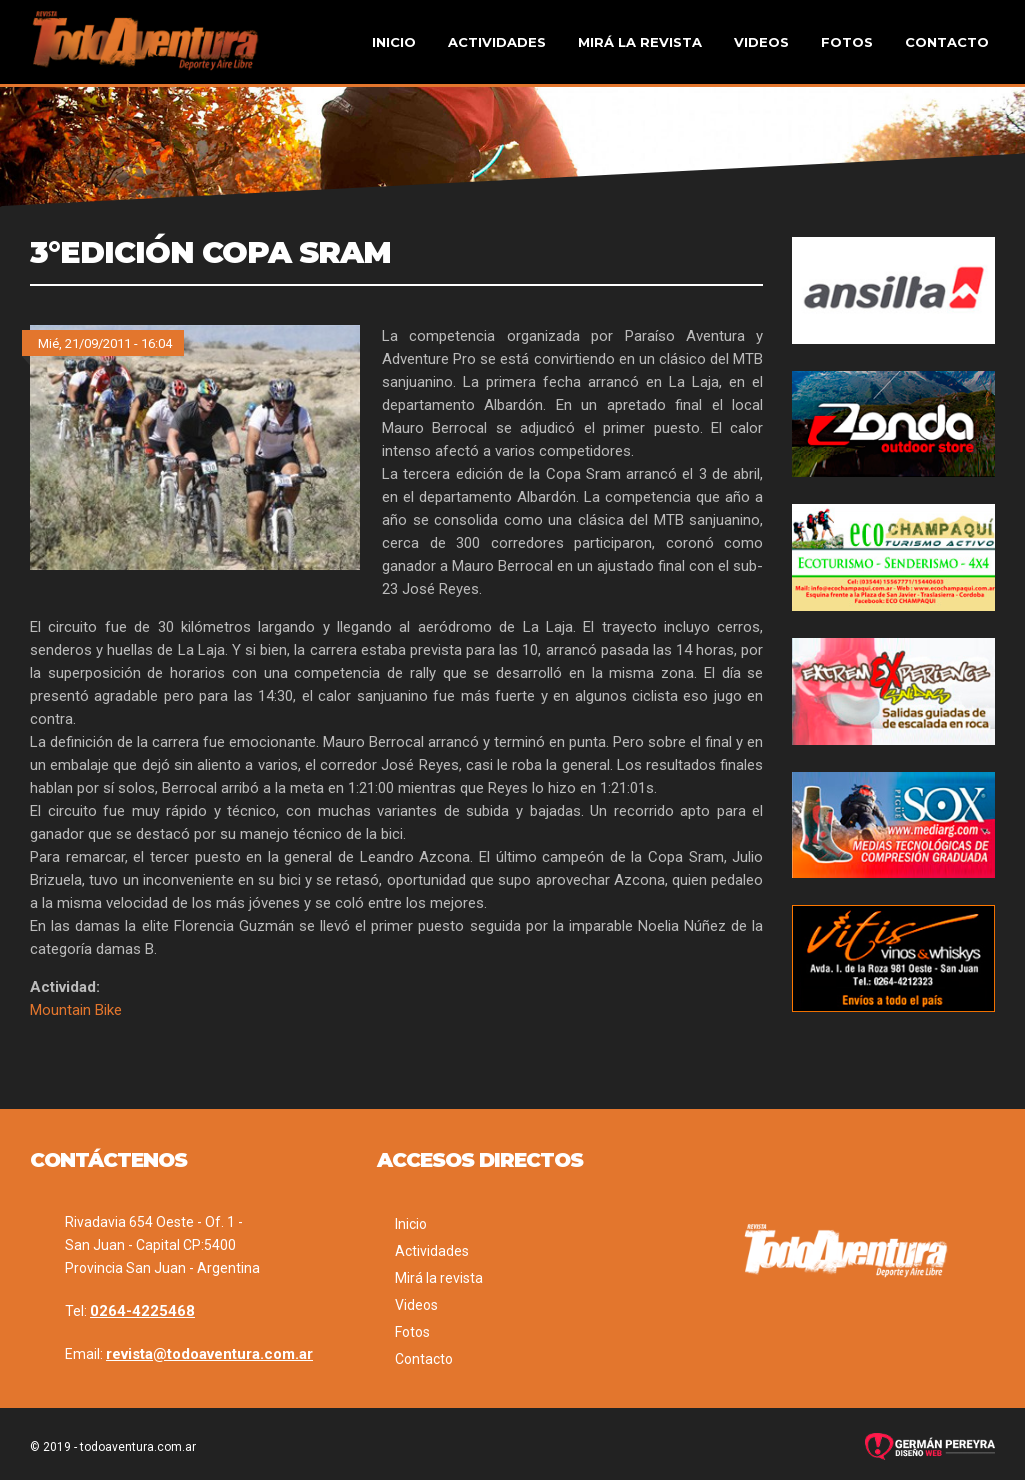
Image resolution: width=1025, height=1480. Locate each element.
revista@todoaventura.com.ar (209, 1354)
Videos (761, 42)
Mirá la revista (640, 42)
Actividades (497, 42)
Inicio (394, 42)
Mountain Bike (76, 1010)
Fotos (847, 42)
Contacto (947, 42)
